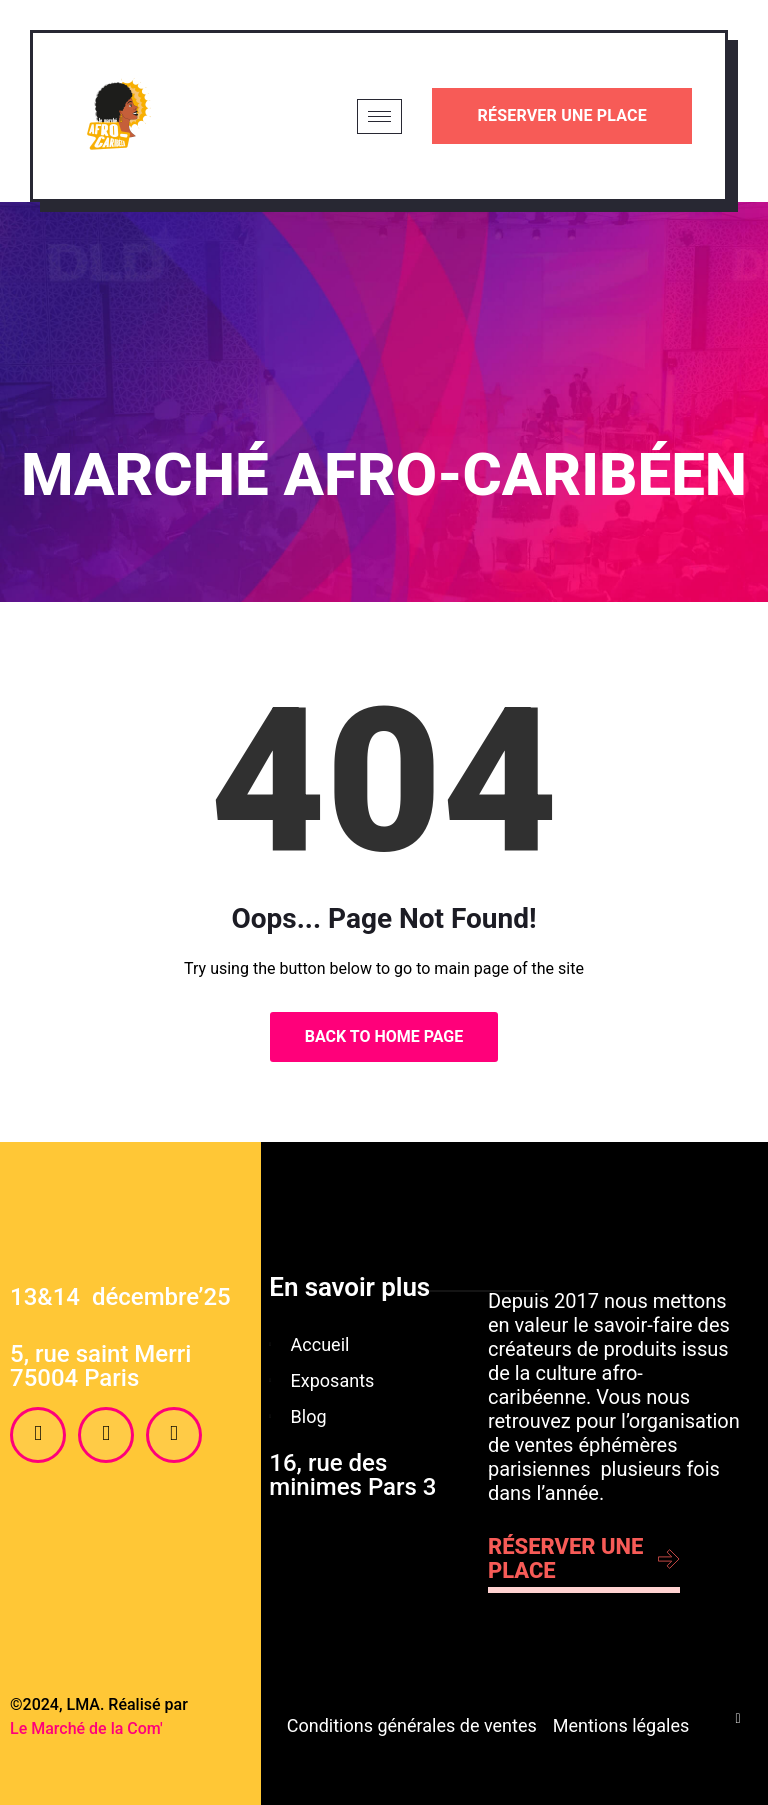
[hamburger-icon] (379, 116)
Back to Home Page (384, 1036)
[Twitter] (174, 1435)
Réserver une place (562, 115)
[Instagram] (106, 1435)
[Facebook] (38, 1435)
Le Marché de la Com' (86, 1728)
